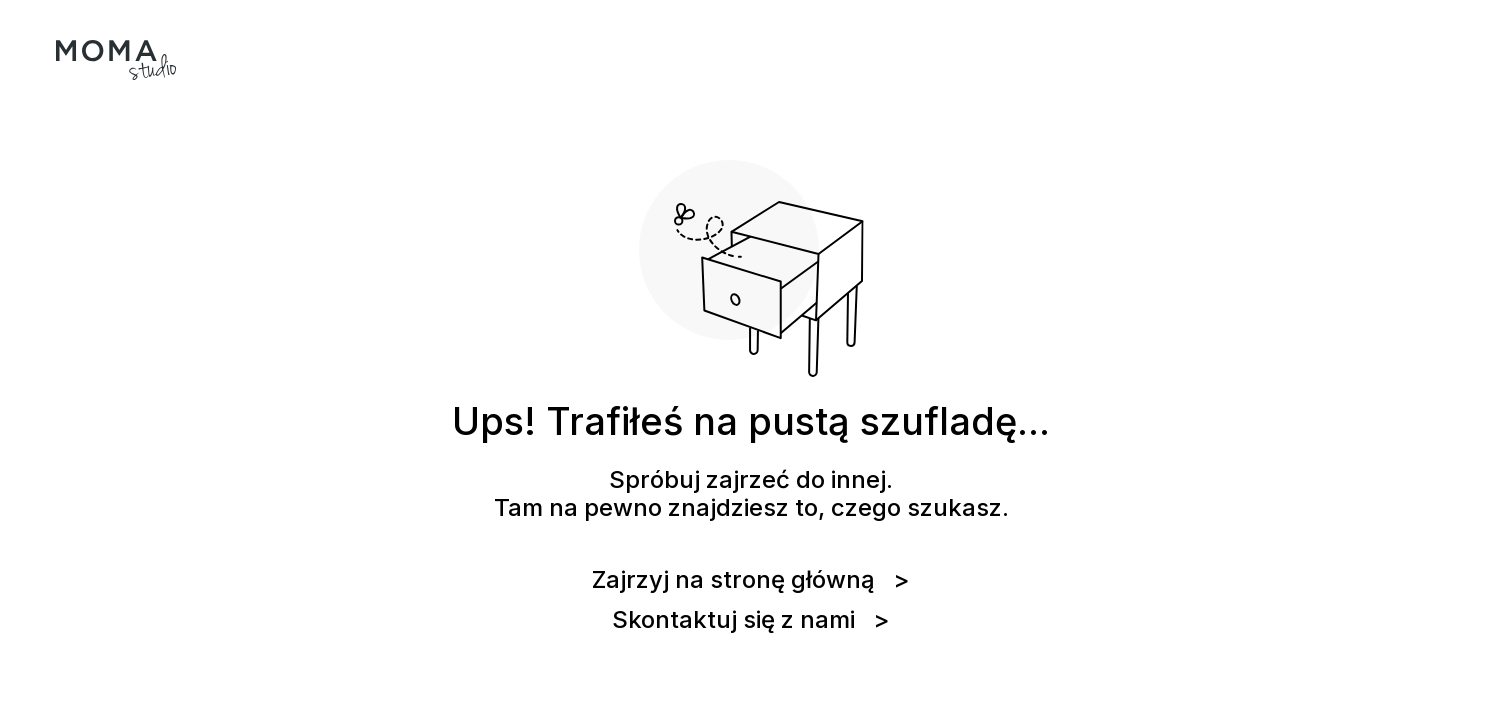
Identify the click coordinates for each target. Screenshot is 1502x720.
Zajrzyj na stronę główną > (751, 580)
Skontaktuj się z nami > (751, 620)
